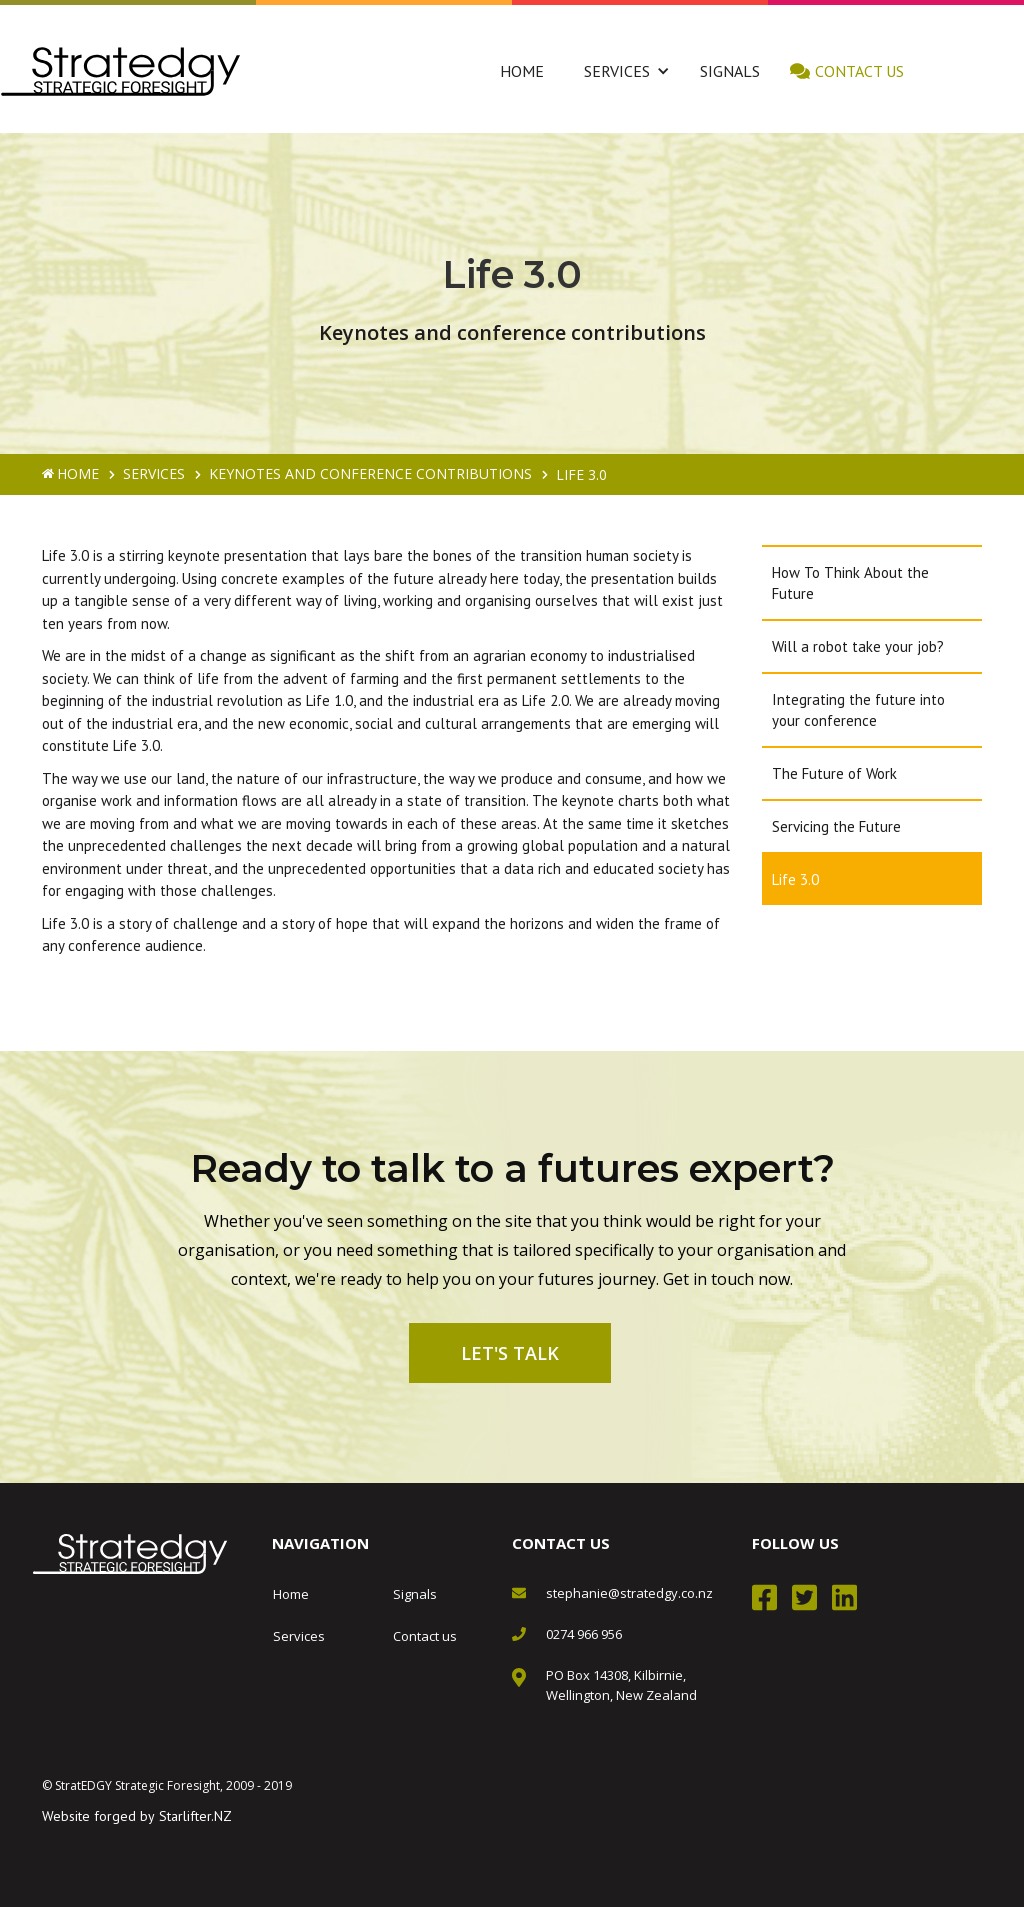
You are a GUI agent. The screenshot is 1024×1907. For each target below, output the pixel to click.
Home (522, 71)
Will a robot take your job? (858, 646)
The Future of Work (834, 773)
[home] (120, 71)
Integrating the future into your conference (858, 710)
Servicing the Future (836, 826)
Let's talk (510, 1353)
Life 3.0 (795, 879)
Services (154, 473)
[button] (617, 71)
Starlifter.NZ (195, 1816)
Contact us (859, 71)
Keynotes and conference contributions (370, 473)
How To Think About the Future (850, 583)
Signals (730, 71)
